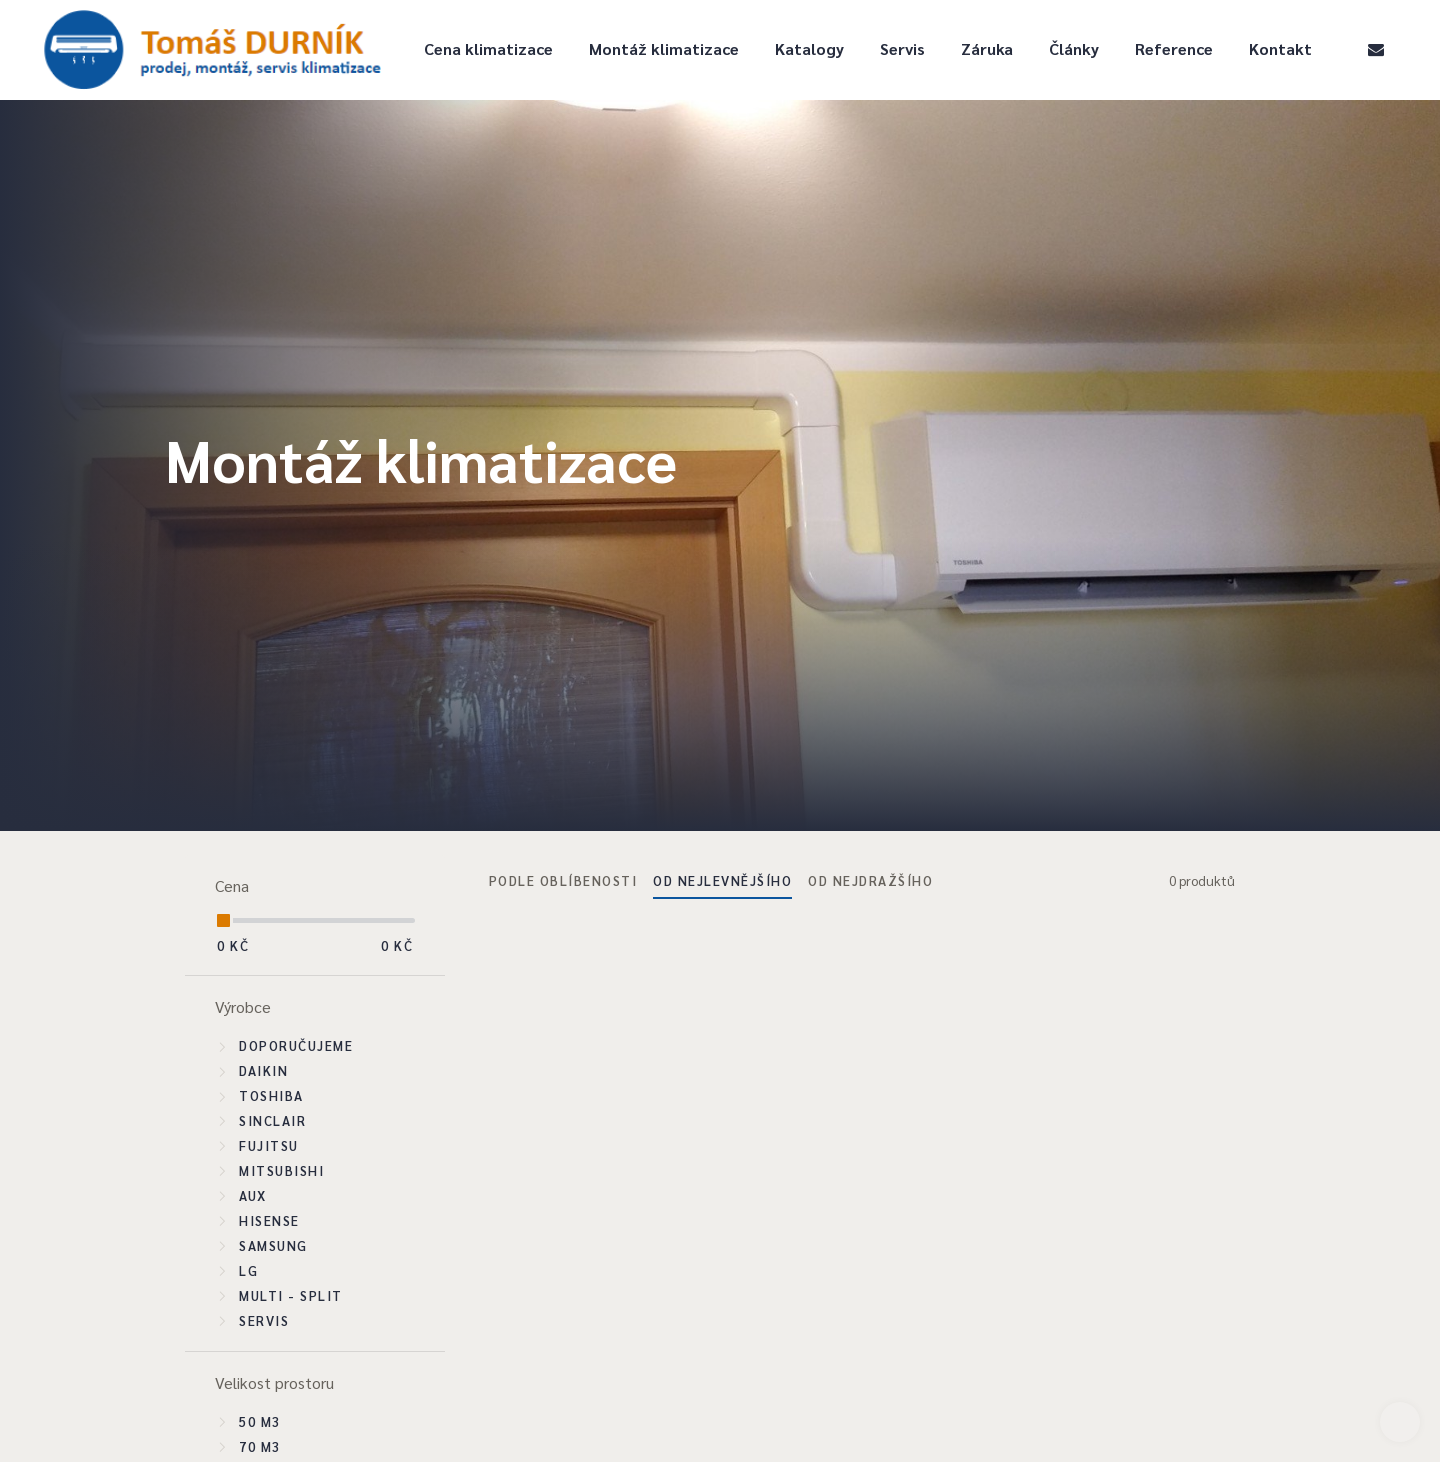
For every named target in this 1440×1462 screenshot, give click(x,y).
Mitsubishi (281, 1170)
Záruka (987, 48)
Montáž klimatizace (664, 48)
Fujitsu (269, 1145)
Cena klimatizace (488, 48)
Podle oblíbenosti (563, 880)
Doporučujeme (296, 1045)
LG (248, 1270)
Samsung (273, 1245)
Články (1074, 48)
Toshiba (271, 1095)
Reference (1174, 48)
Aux (253, 1195)
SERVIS (264, 1320)
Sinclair (272, 1120)
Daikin (263, 1070)
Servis (902, 48)
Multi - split (291, 1295)
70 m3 (260, 1446)
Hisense (269, 1220)
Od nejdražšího (870, 880)
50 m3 (260, 1421)
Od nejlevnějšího (722, 880)
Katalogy (809, 48)
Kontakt (1280, 48)
